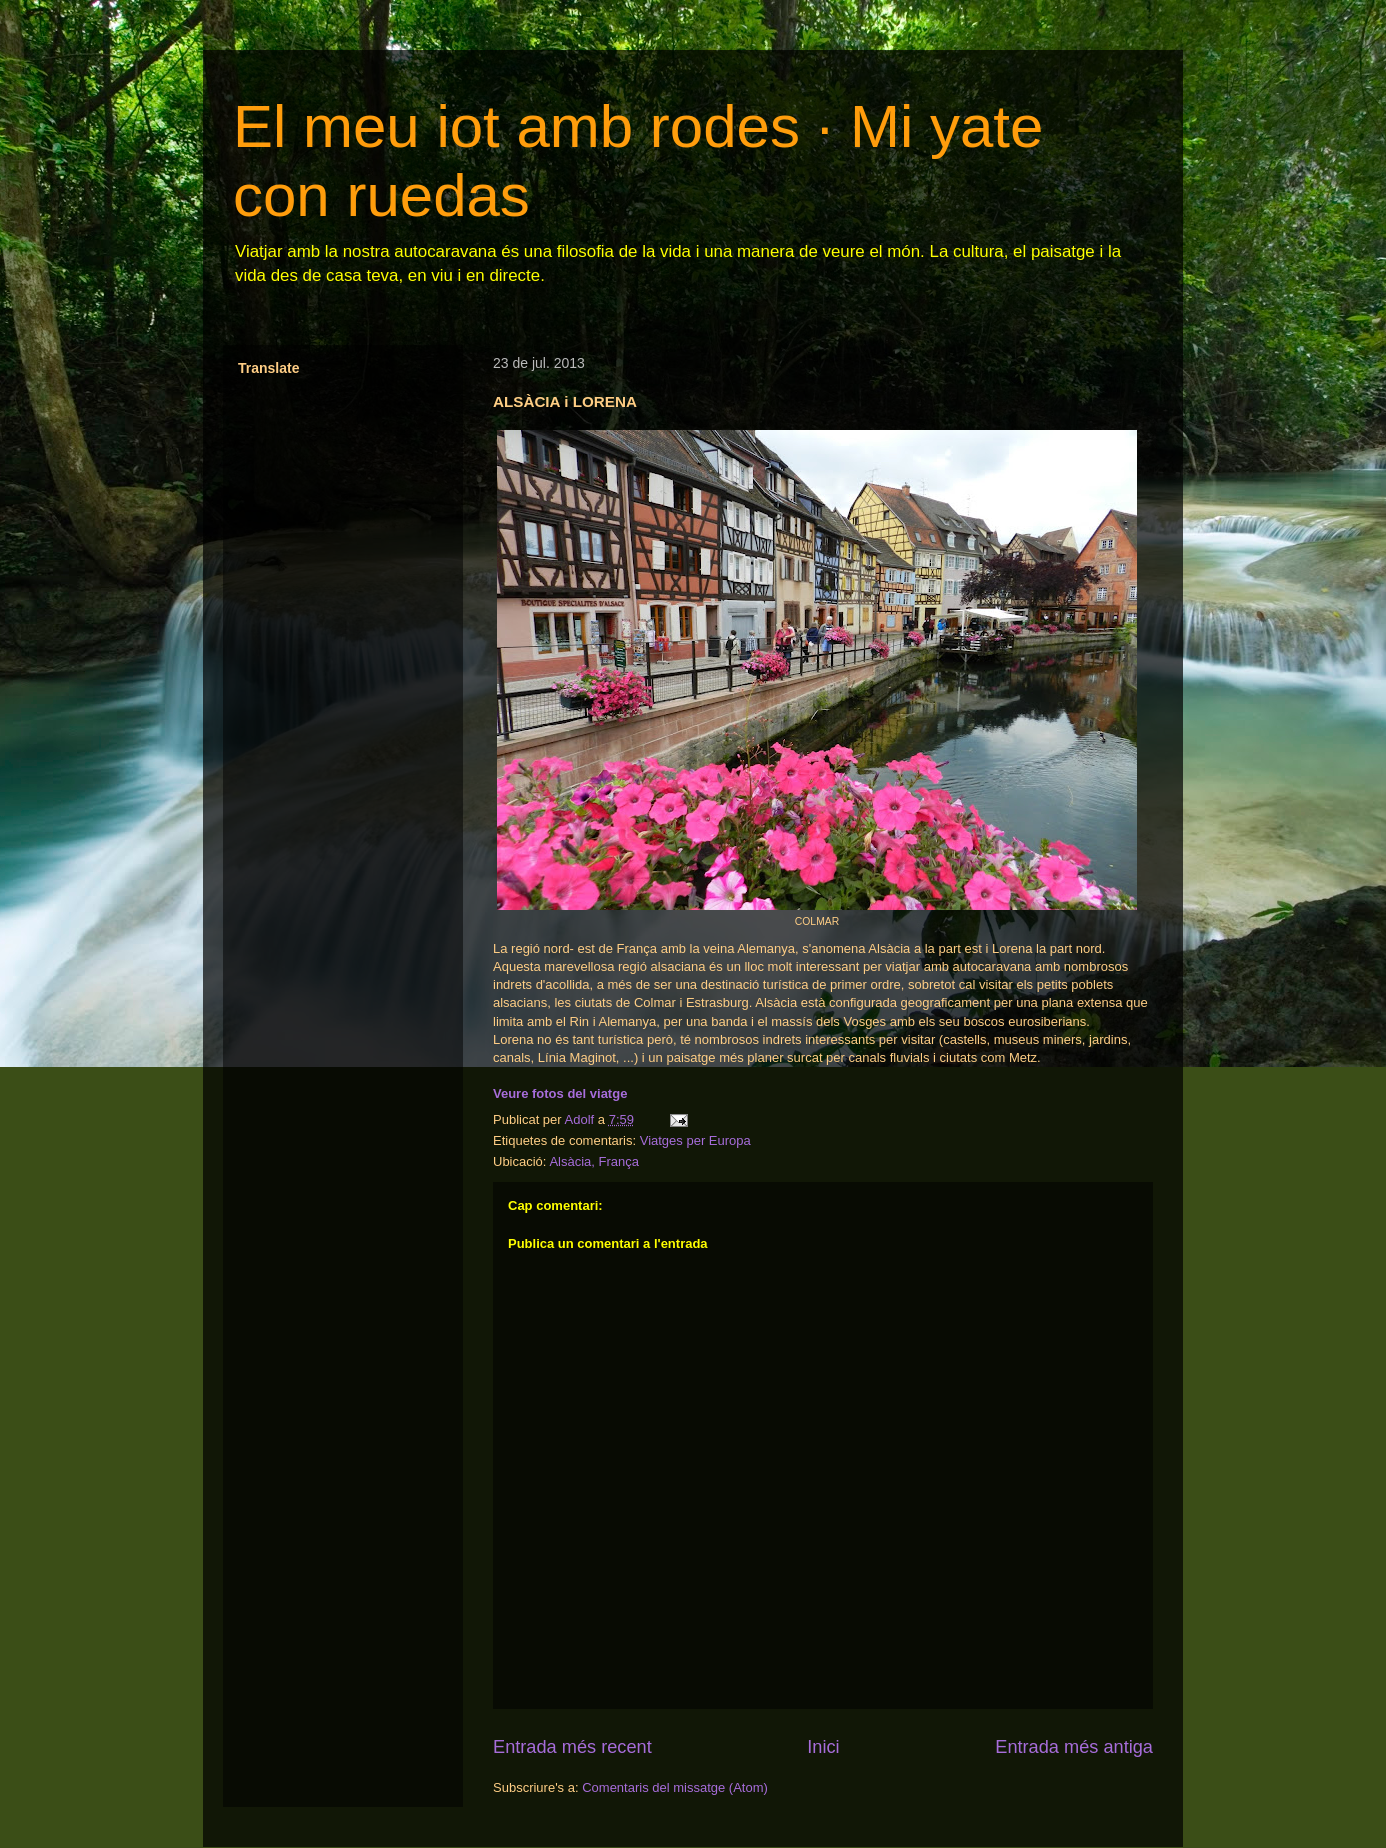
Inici (823, 1747)
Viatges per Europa (695, 1140)
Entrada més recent (572, 1747)
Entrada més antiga (1074, 1747)
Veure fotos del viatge (560, 1093)
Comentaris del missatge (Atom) (675, 1787)
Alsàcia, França (594, 1161)
